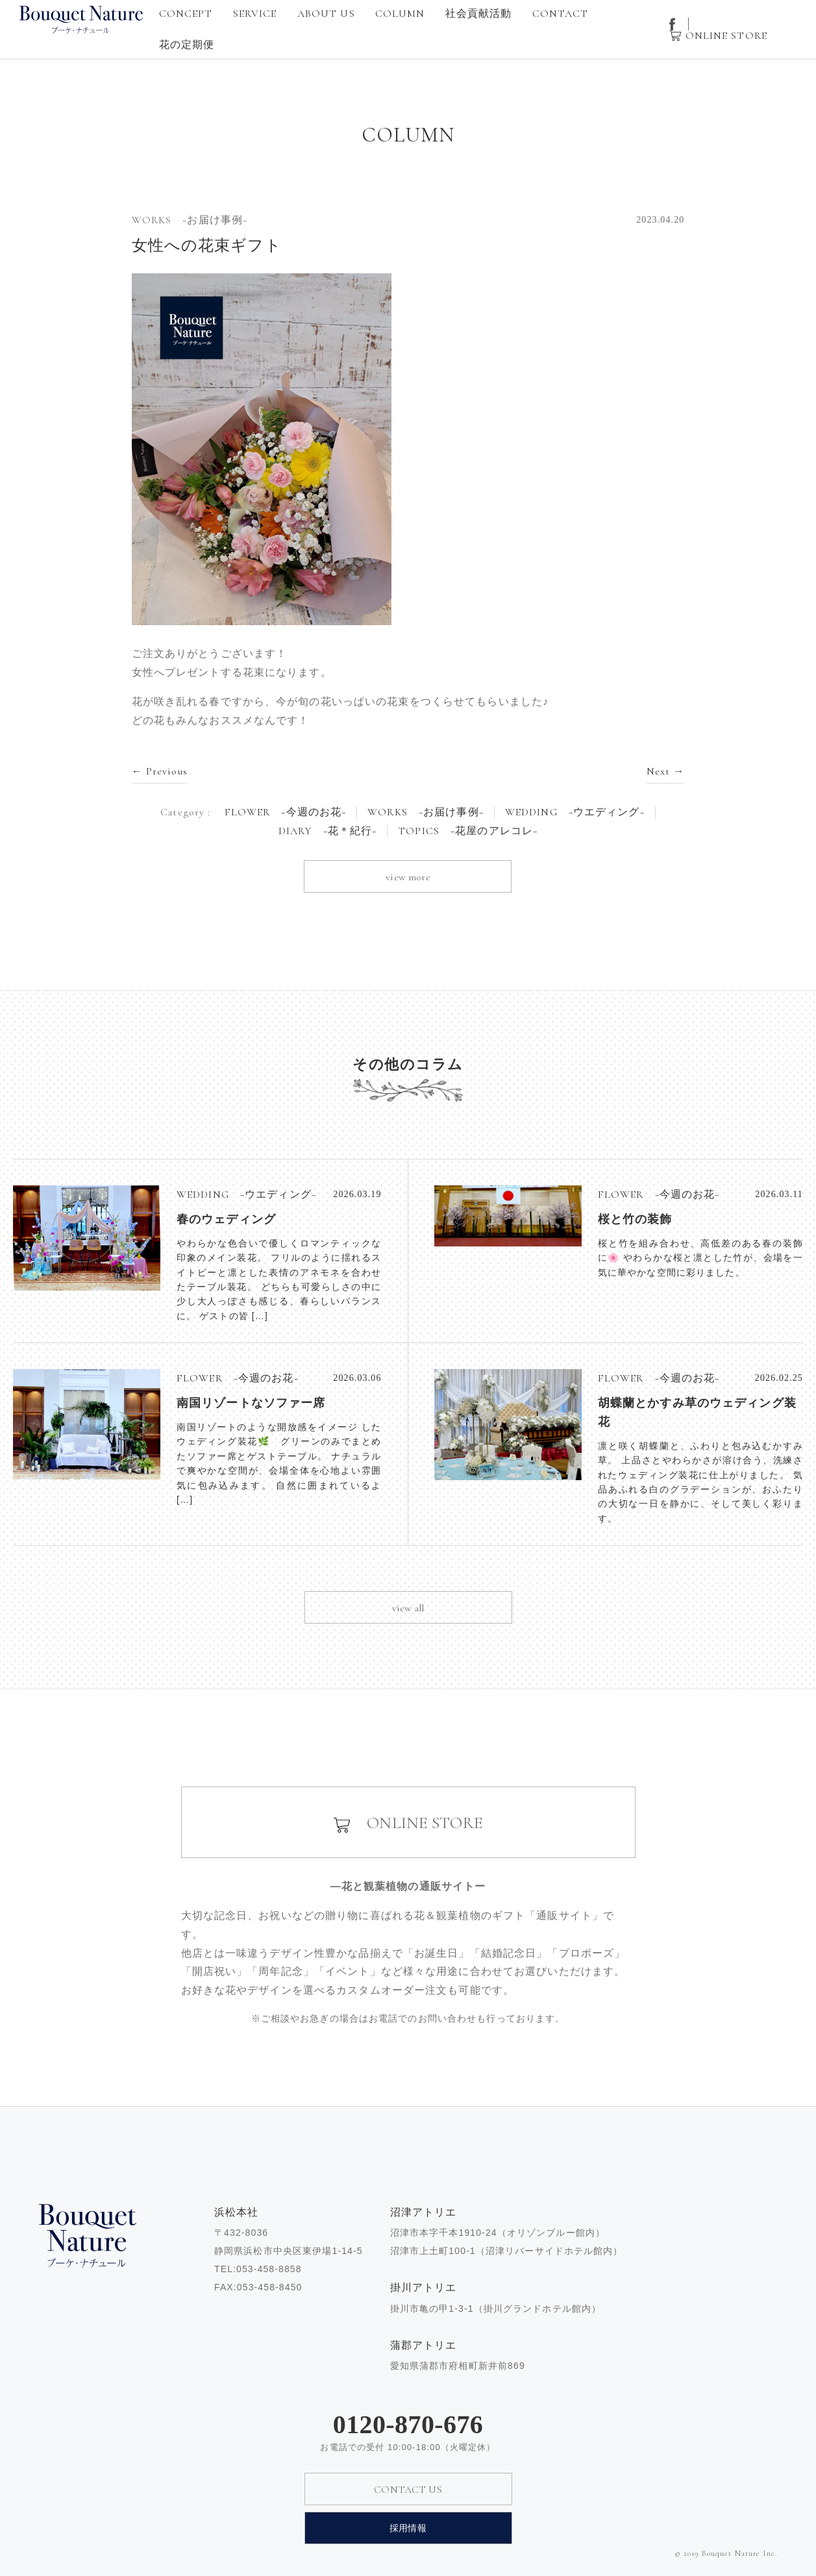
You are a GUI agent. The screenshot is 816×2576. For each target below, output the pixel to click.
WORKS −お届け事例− (425, 812)
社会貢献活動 (478, 13)
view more (408, 877)
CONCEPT (186, 13)
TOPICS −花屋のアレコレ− (468, 831)
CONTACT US (408, 2489)
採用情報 (408, 2528)
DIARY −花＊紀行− (327, 831)
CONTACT (560, 13)
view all (408, 1608)
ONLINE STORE (726, 36)
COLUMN (400, 13)
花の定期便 (187, 44)
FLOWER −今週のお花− (286, 812)
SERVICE (255, 13)
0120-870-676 (408, 2424)
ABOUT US (326, 13)
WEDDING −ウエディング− (575, 812)
